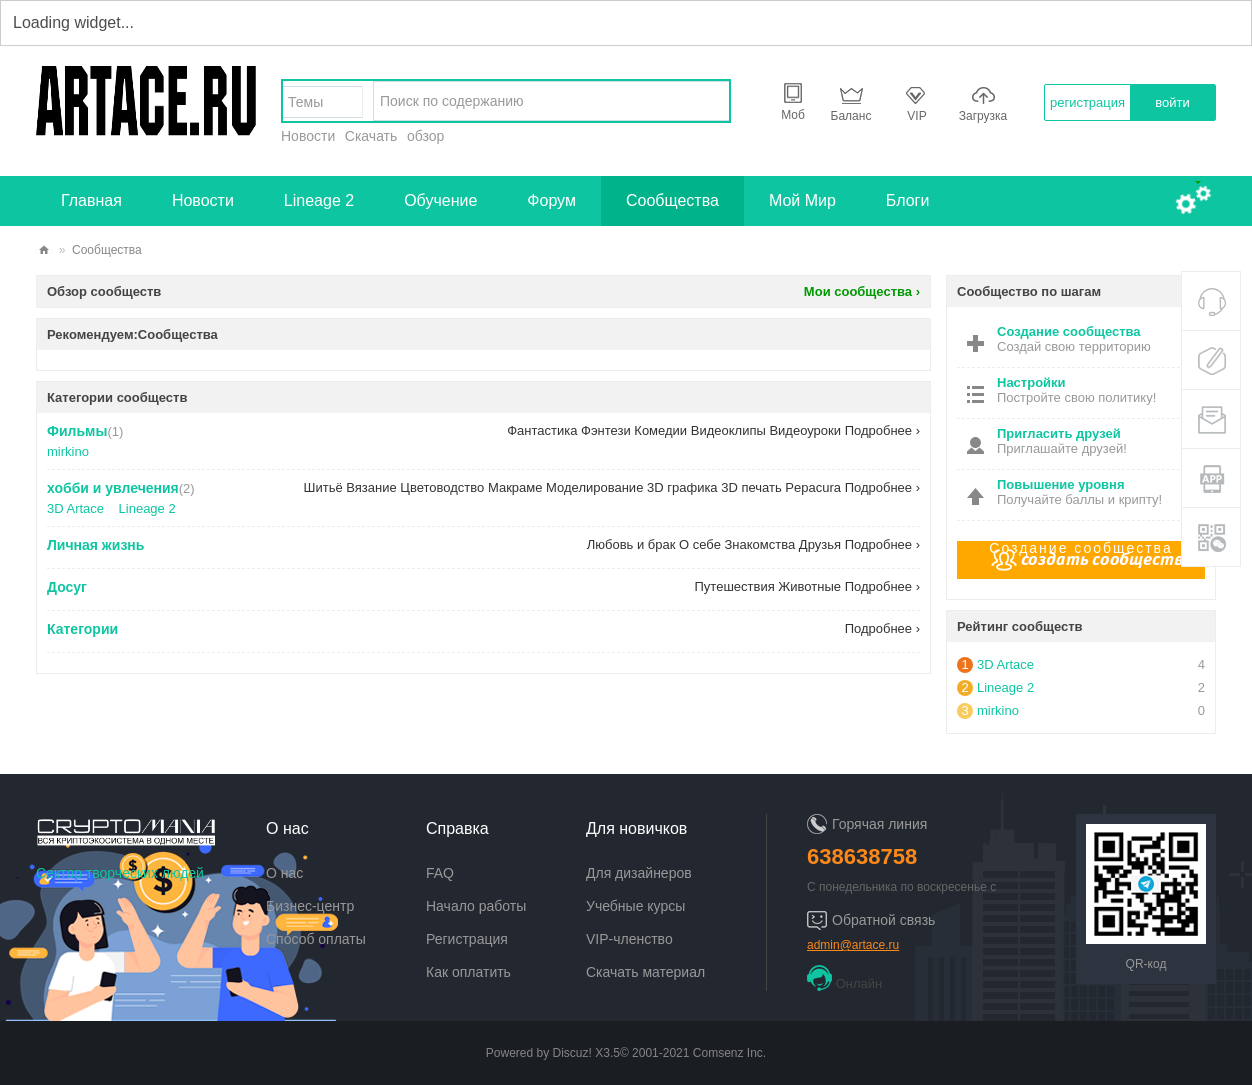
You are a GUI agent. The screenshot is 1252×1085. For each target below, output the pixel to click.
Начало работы (476, 906)
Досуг (67, 587)
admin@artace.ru (853, 945)
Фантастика (542, 430)
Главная (91, 200)
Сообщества (672, 200)
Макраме (515, 487)
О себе (700, 544)
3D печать (751, 487)
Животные (809, 586)
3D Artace (75, 508)
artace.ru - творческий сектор (44, 250)
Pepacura (813, 487)
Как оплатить (468, 972)
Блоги (908, 200)
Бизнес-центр (310, 906)
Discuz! (572, 1053)
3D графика (682, 487)
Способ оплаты (316, 939)
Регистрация (467, 939)
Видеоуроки (805, 430)
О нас (284, 873)
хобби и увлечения (113, 488)
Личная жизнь (95, 545)
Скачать (371, 136)
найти (709, 101)
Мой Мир (802, 200)
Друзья (820, 544)
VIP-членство (629, 939)
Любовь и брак (631, 544)
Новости (308, 136)
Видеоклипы (728, 430)
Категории (82, 629)
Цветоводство (442, 487)
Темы (305, 102)
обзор (425, 136)
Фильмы (77, 431)
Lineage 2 (319, 200)
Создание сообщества (1080, 548)
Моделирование (594, 487)
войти (1172, 102)
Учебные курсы (635, 906)
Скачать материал (645, 972)
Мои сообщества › (862, 291)
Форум (551, 200)
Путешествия (735, 586)
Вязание (371, 487)
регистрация (1087, 102)
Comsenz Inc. (729, 1053)
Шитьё (323, 487)
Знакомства (760, 544)
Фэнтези (606, 430)
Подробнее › (882, 430)
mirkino (68, 451)
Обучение (440, 200)
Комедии (660, 430)
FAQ (440, 873)
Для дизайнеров (639, 873)
